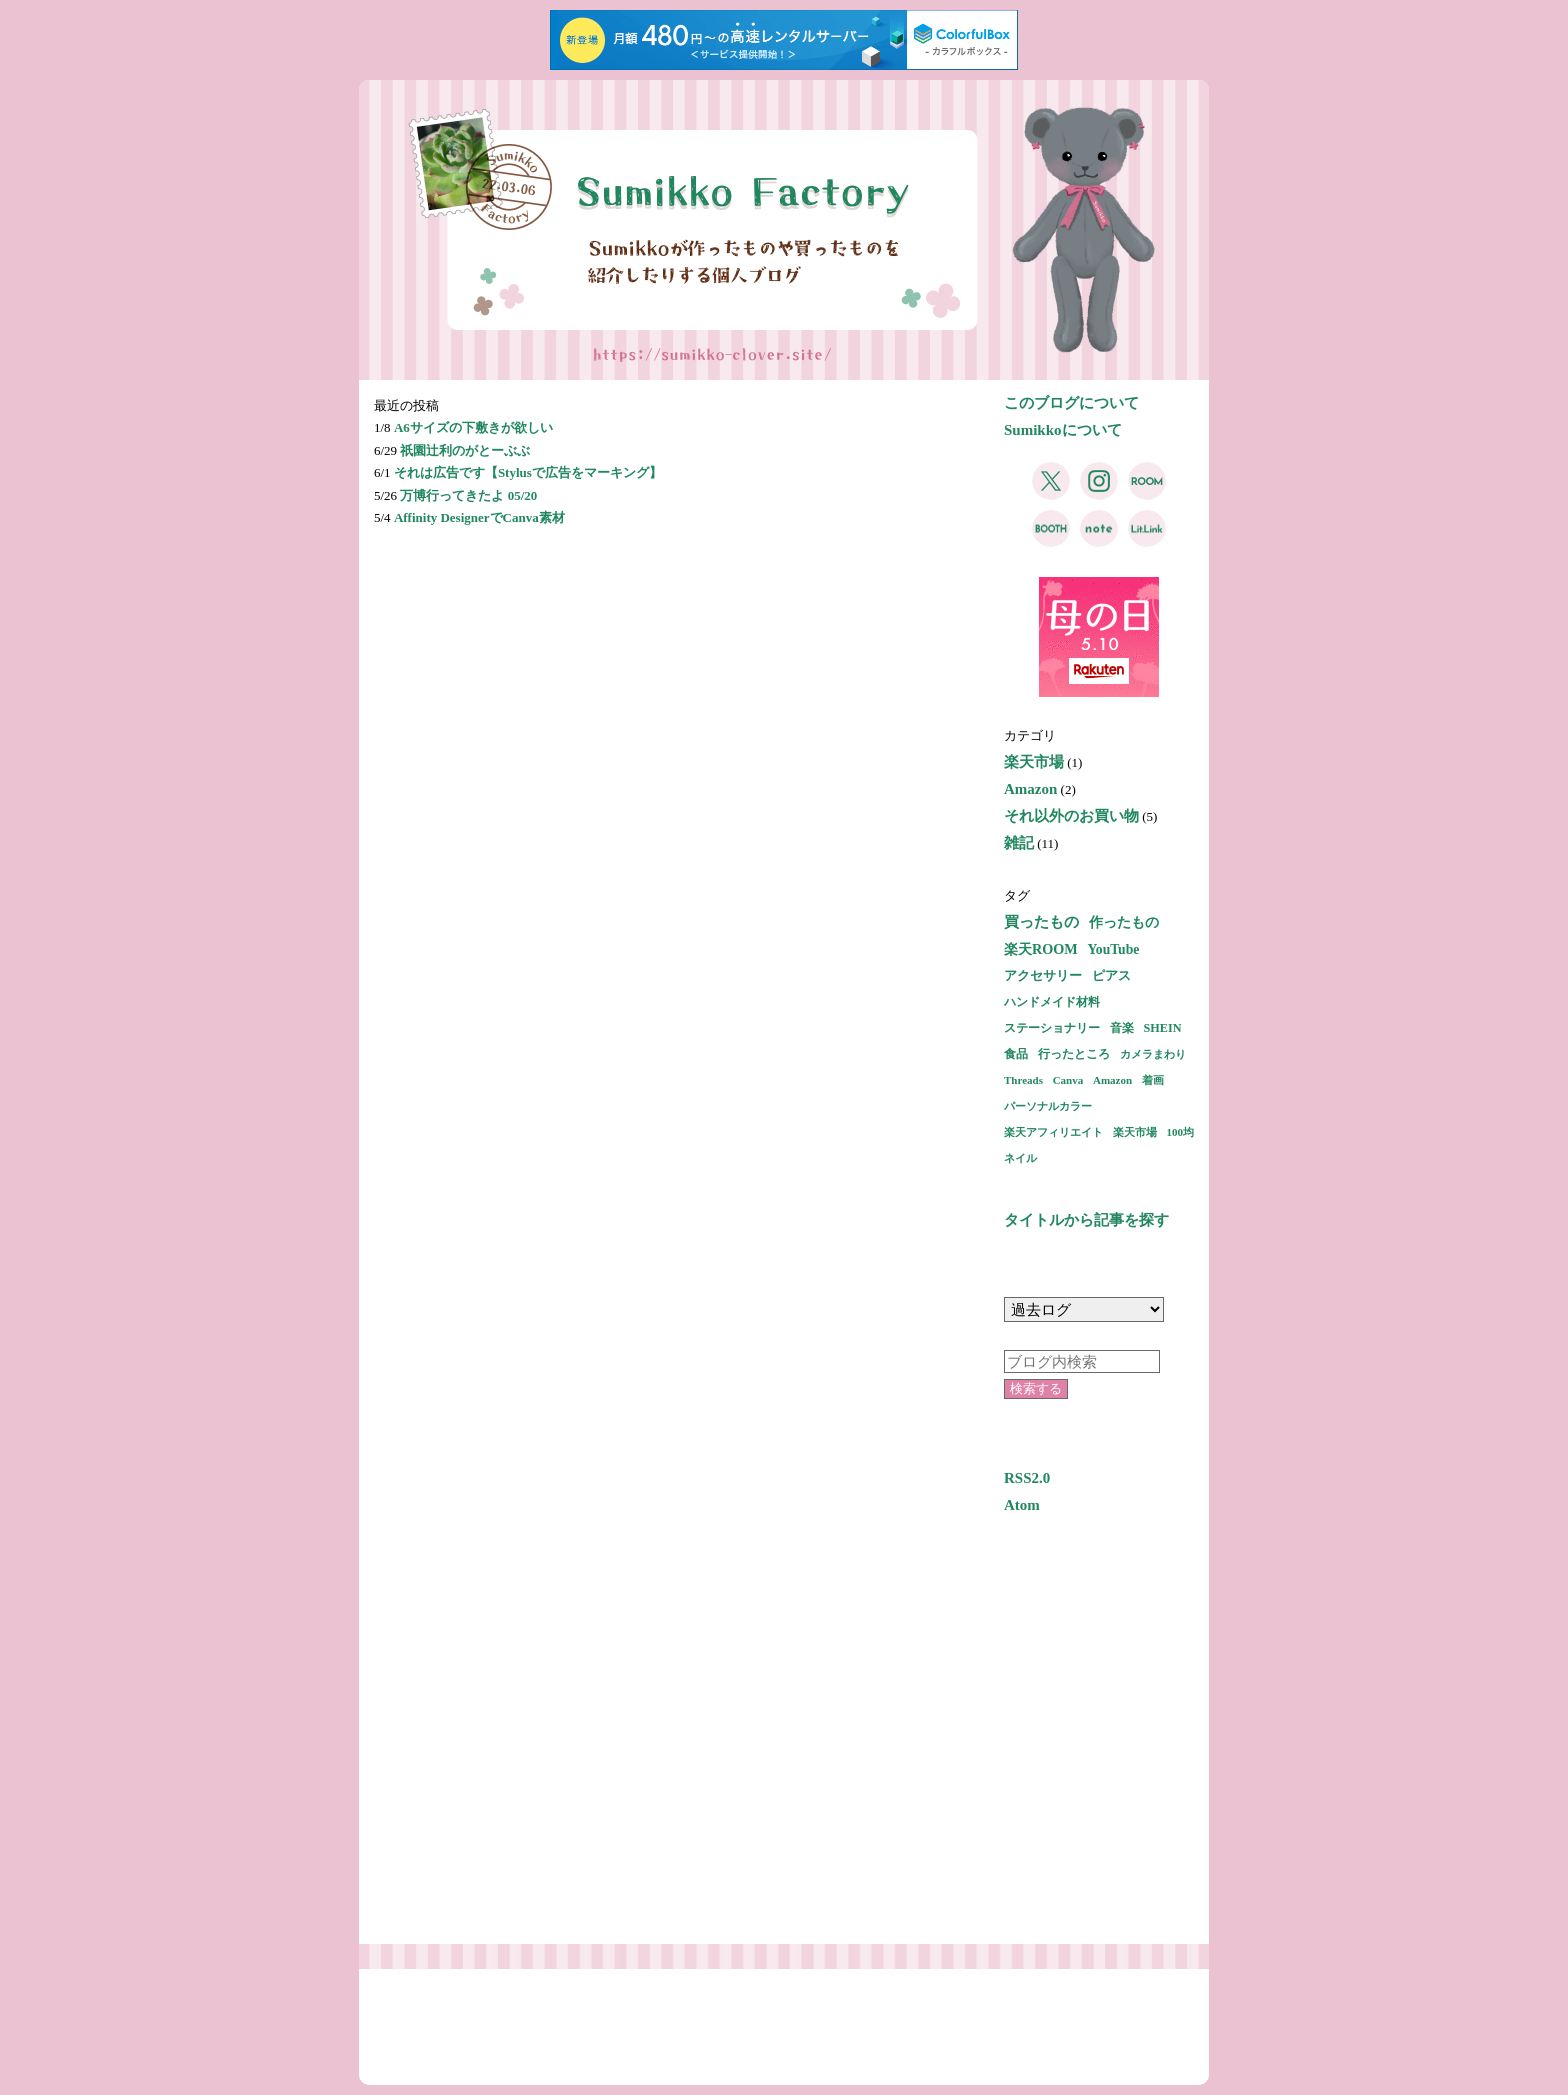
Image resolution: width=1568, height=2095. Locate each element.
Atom (1022, 1505)
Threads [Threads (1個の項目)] (1023, 1080)
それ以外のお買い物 (1071, 816)
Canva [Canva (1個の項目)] (1068, 1080)
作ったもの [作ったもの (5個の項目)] (1124, 922)
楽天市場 (1034, 762)
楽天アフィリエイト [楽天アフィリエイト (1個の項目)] (1053, 1132)
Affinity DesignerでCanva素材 (479, 517)
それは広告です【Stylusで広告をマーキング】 (528, 472)
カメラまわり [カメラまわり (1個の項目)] (1153, 1054)
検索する (1036, 1388)
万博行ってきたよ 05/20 (468, 495)
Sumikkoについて (1063, 430)
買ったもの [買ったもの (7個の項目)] (1041, 922)
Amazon (1030, 789)
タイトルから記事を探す (1086, 1220)
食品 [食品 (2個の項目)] (1016, 1054)
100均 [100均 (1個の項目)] (1181, 1132)
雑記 (1019, 843)
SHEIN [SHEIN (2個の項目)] (1163, 1028)
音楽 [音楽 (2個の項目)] (1122, 1028)
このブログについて (1071, 403)
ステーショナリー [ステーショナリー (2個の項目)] (1052, 1028)
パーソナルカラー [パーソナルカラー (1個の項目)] (1048, 1106)
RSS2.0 (1027, 1478)
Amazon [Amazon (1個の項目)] (1112, 1080)
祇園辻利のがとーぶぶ (465, 450)
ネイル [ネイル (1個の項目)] (1020, 1158)
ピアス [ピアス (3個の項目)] (1111, 975)
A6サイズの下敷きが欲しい (473, 427)
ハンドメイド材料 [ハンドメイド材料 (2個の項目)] (1052, 1002)
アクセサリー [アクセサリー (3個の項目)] (1043, 975)
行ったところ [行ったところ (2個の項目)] (1074, 1054)
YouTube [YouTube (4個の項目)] (1113, 949)
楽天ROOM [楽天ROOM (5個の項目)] (1041, 949)
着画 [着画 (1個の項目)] (1153, 1080)
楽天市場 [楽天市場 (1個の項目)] (1135, 1132)
